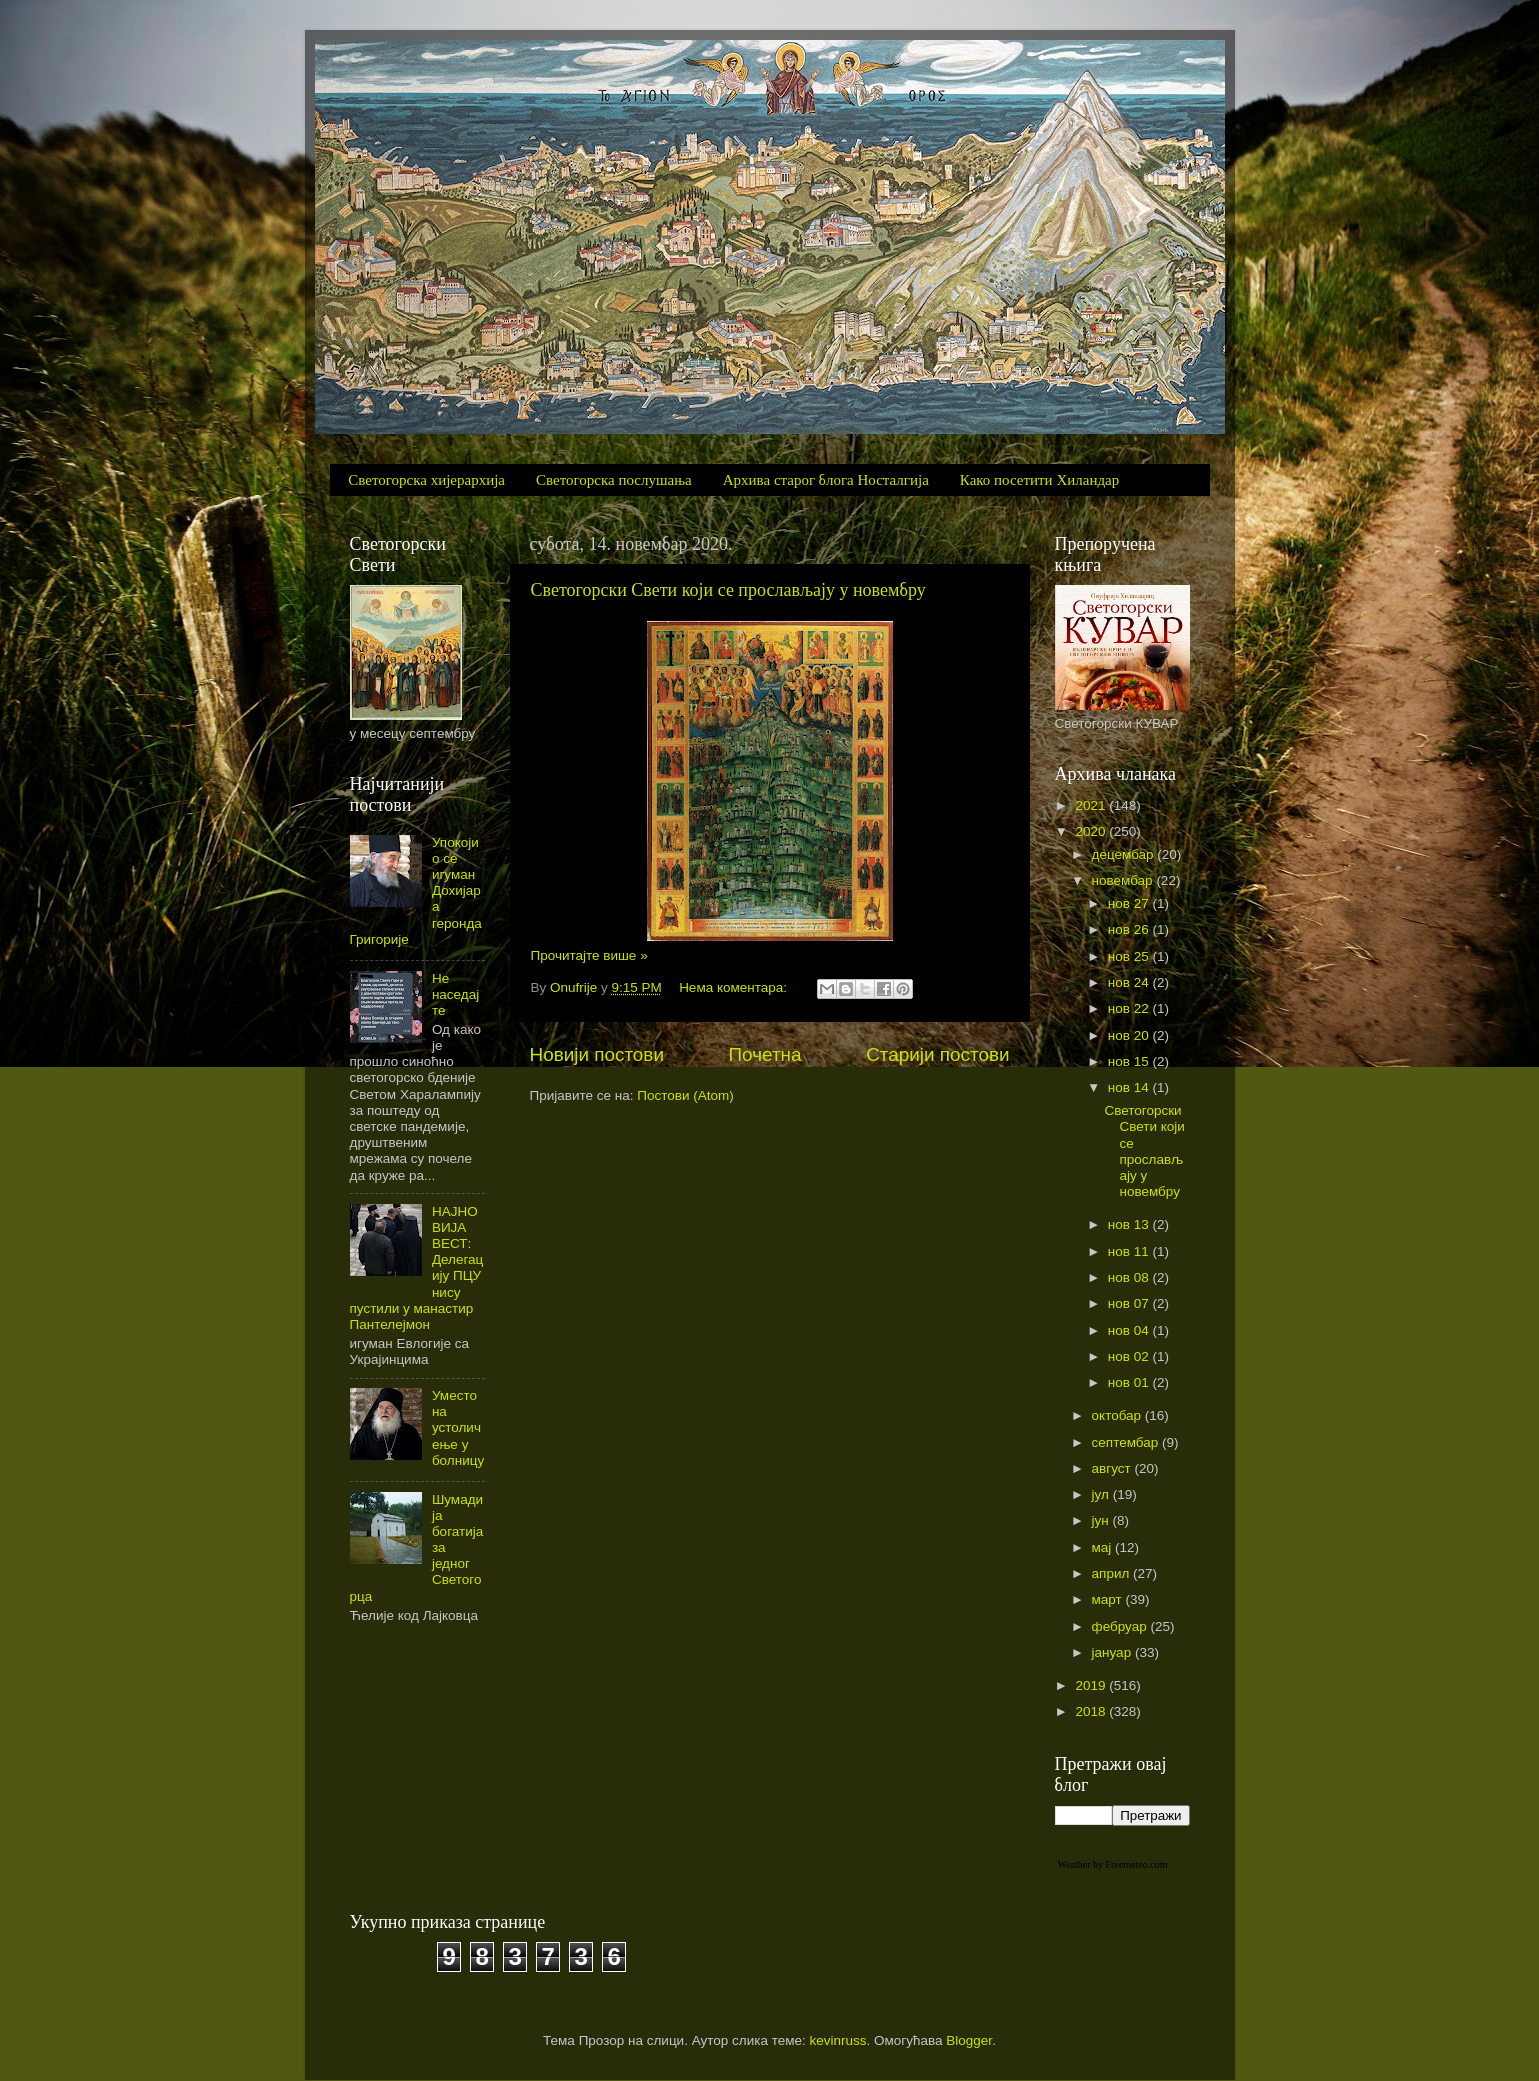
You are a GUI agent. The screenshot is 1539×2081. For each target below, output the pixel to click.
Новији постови (597, 1054)
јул (1102, 1494)
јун (1102, 1520)
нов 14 (1130, 1087)
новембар (1124, 880)
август (1113, 1468)
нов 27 (1130, 903)
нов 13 (1130, 1224)
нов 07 (1130, 1303)
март (1109, 1599)
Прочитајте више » (589, 955)
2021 (1092, 805)
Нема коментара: (735, 987)
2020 (1092, 831)
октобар (1118, 1415)
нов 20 (1130, 1035)
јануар (1113, 1652)
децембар (1125, 854)
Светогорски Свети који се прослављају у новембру (728, 590)
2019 (1092, 1685)
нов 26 (1130, 929)
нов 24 (1130, 982)
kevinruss (838, 2040)
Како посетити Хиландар (1039, 480)
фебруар (1121, 1626)
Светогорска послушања (614, 480)
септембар (1127, 1442)
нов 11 (1130, 1251)
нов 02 (1130, 1356)
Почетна (765, 1054)
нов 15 (1130, 1061)
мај (1104, 1547)
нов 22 (1130, 1008)
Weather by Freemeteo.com (1113, 1864)
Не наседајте (455, 994)
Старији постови (937, 1054)
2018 (1092, 1711)
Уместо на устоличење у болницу (458, 1428)
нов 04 (1130, 1330)
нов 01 (1130, 1382)
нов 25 (1130, 956)
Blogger (969, 2040)
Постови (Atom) (685, 1095)
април (1113, 1573)
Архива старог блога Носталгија (826, 480)
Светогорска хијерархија (426, 480)
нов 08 (1130, 1277)
